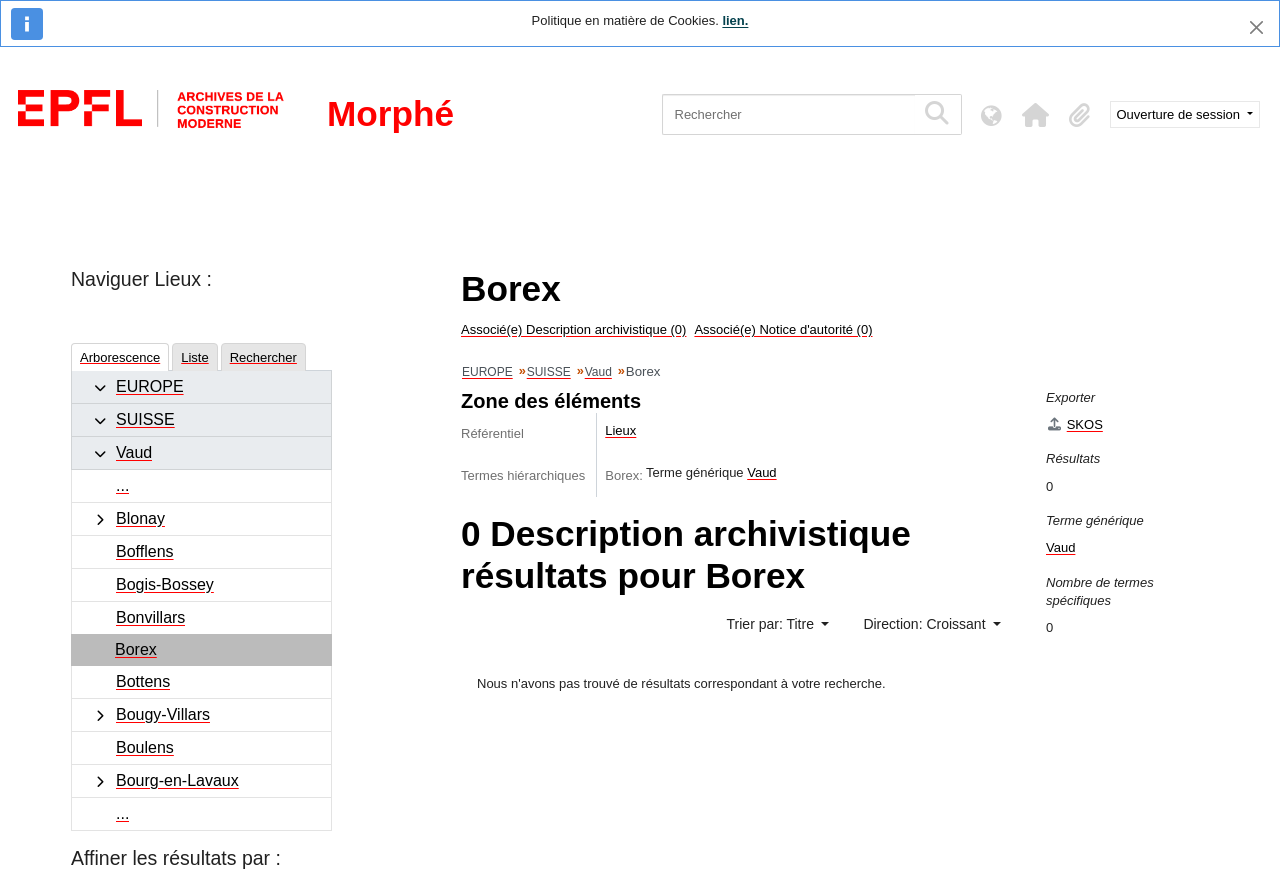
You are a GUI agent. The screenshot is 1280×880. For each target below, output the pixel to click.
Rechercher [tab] (263, 357)
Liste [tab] (194, 357)
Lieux (620, 430)
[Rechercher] (788, 114)
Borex (136, 649)
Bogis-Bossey (165, 584)
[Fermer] (1256, 27)
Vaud (134, 452)
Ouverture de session (1180, 114)
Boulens (145, 747)
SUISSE (145, 419)
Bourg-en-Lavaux (177, 780)
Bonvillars (150, 617)
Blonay (140, 518)
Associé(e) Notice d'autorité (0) (783, 329)
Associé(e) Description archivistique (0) (573, 329)
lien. (735, 20)
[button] (1036, 115)
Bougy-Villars (163, 714)
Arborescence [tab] (120, 357)
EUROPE (150, 386)
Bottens (143, 681)
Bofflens (145, 551)
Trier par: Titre (772, 624)
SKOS (1074, 424)
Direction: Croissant (926, 624)
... (122, 485)
